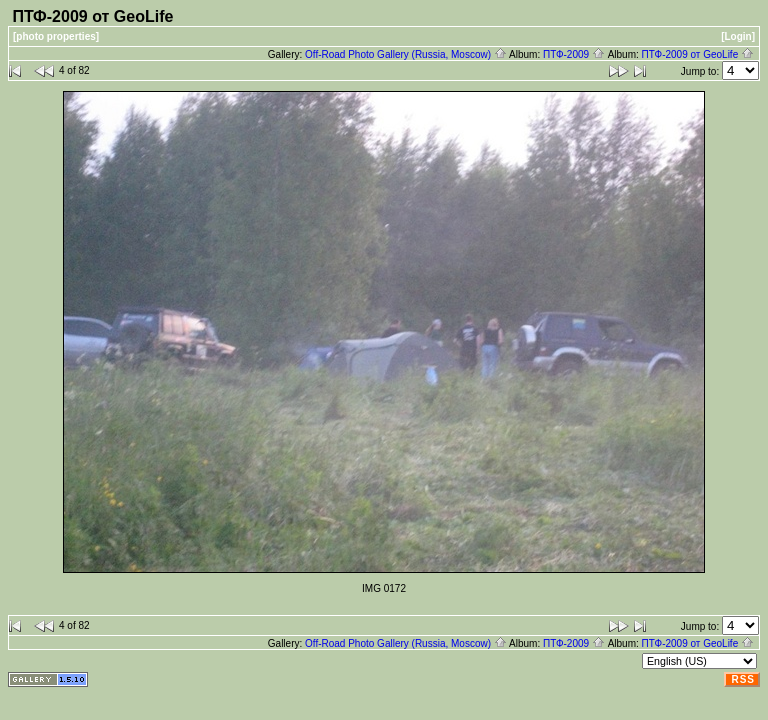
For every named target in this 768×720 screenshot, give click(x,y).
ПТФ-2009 (574, 54)
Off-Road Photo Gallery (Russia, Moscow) (406, 54)
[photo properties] (56, 36)
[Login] (738, 36)
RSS (743, 679)
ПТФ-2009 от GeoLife (698, 54)
